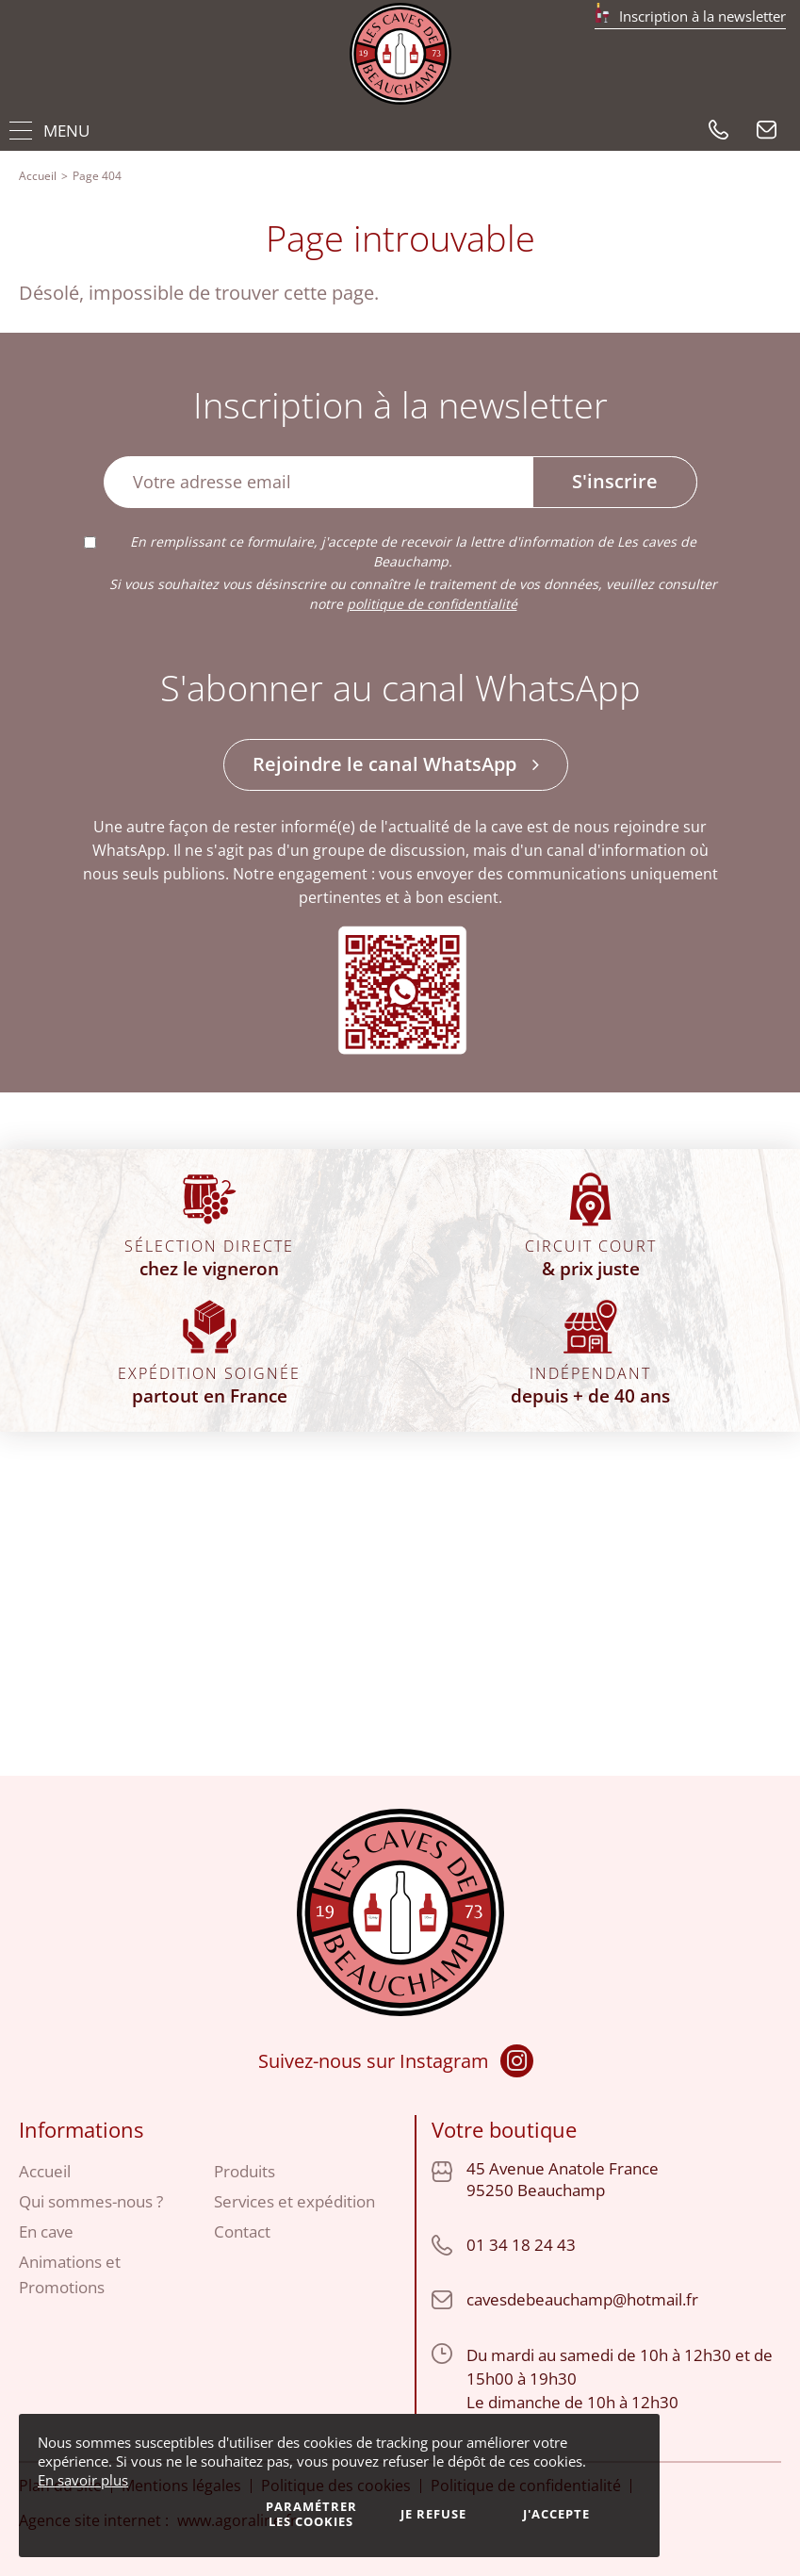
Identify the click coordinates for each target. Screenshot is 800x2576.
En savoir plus (83, 2479)
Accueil (38, 176)
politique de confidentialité (432, 604)
